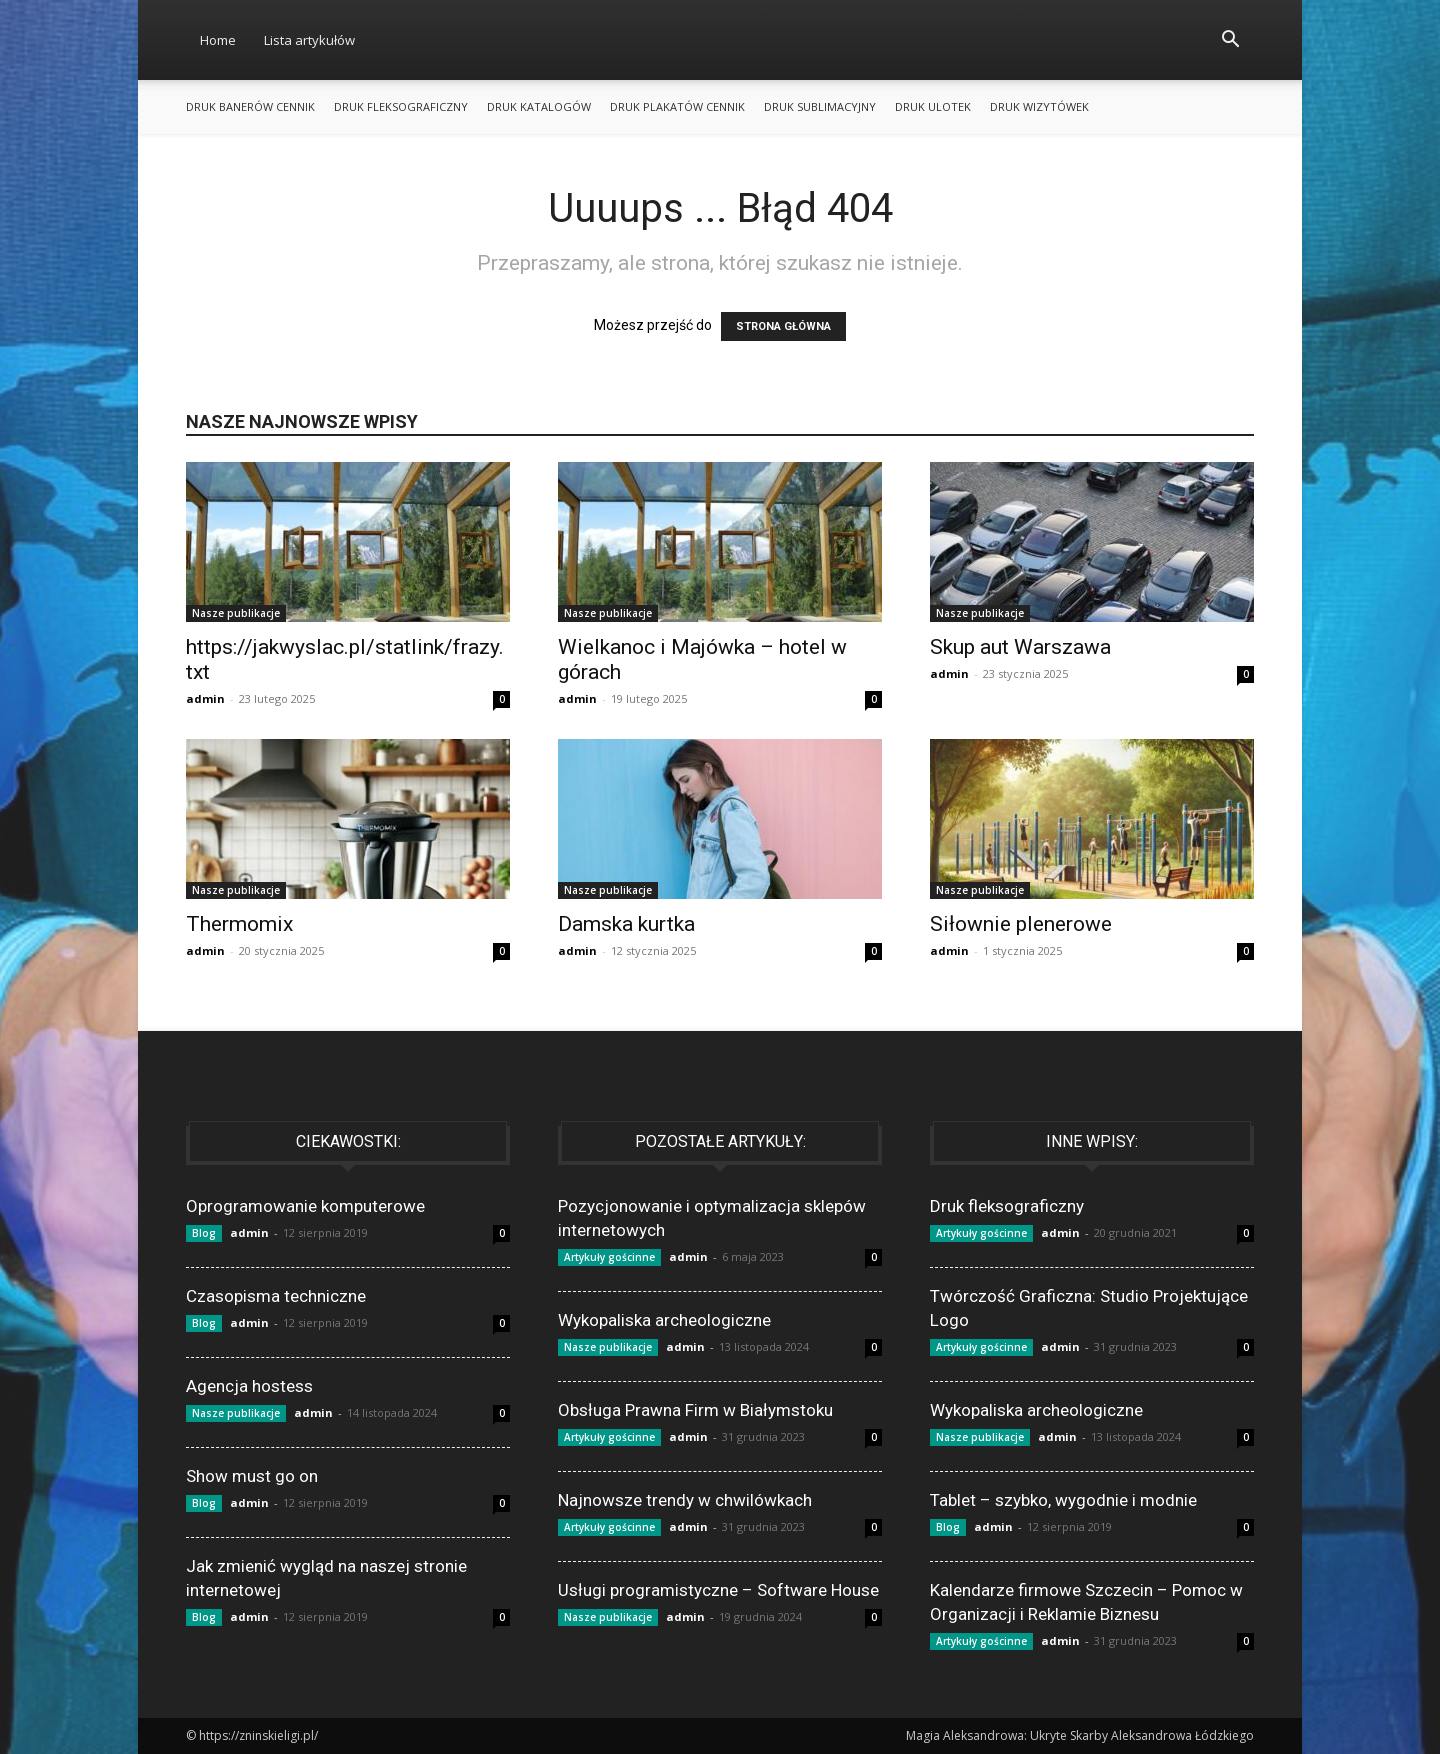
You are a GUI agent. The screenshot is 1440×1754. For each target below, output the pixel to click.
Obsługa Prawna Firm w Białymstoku (695, 1410)
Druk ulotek (933, 106)
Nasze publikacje (236, 613)
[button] (1230, 41)
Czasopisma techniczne (276, 1296)
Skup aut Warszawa (1020, 647)
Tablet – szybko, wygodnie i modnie (1063, 1500)
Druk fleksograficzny (401, 106)
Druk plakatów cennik (677, 106)
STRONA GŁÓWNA (783, 326)
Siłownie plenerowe (1021, 924)
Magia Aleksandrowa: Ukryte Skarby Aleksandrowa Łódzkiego (1080, 1735)
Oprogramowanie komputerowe (305, 1206)
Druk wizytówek (1039, 106)
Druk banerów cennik (250, 106)
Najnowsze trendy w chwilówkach (685, 1500)
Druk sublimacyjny (820, 106)
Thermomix (239, 924)
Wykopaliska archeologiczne (664, 1320)
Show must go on (252, 1476)
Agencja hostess (249, 1386)
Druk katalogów (539, 106)
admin (205, 698)
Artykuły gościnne (609, 1257)
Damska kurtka (626, 924)
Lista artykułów (309, 40)
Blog (204, 1233)
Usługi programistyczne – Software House (718, 1590)
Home (218, 40)
